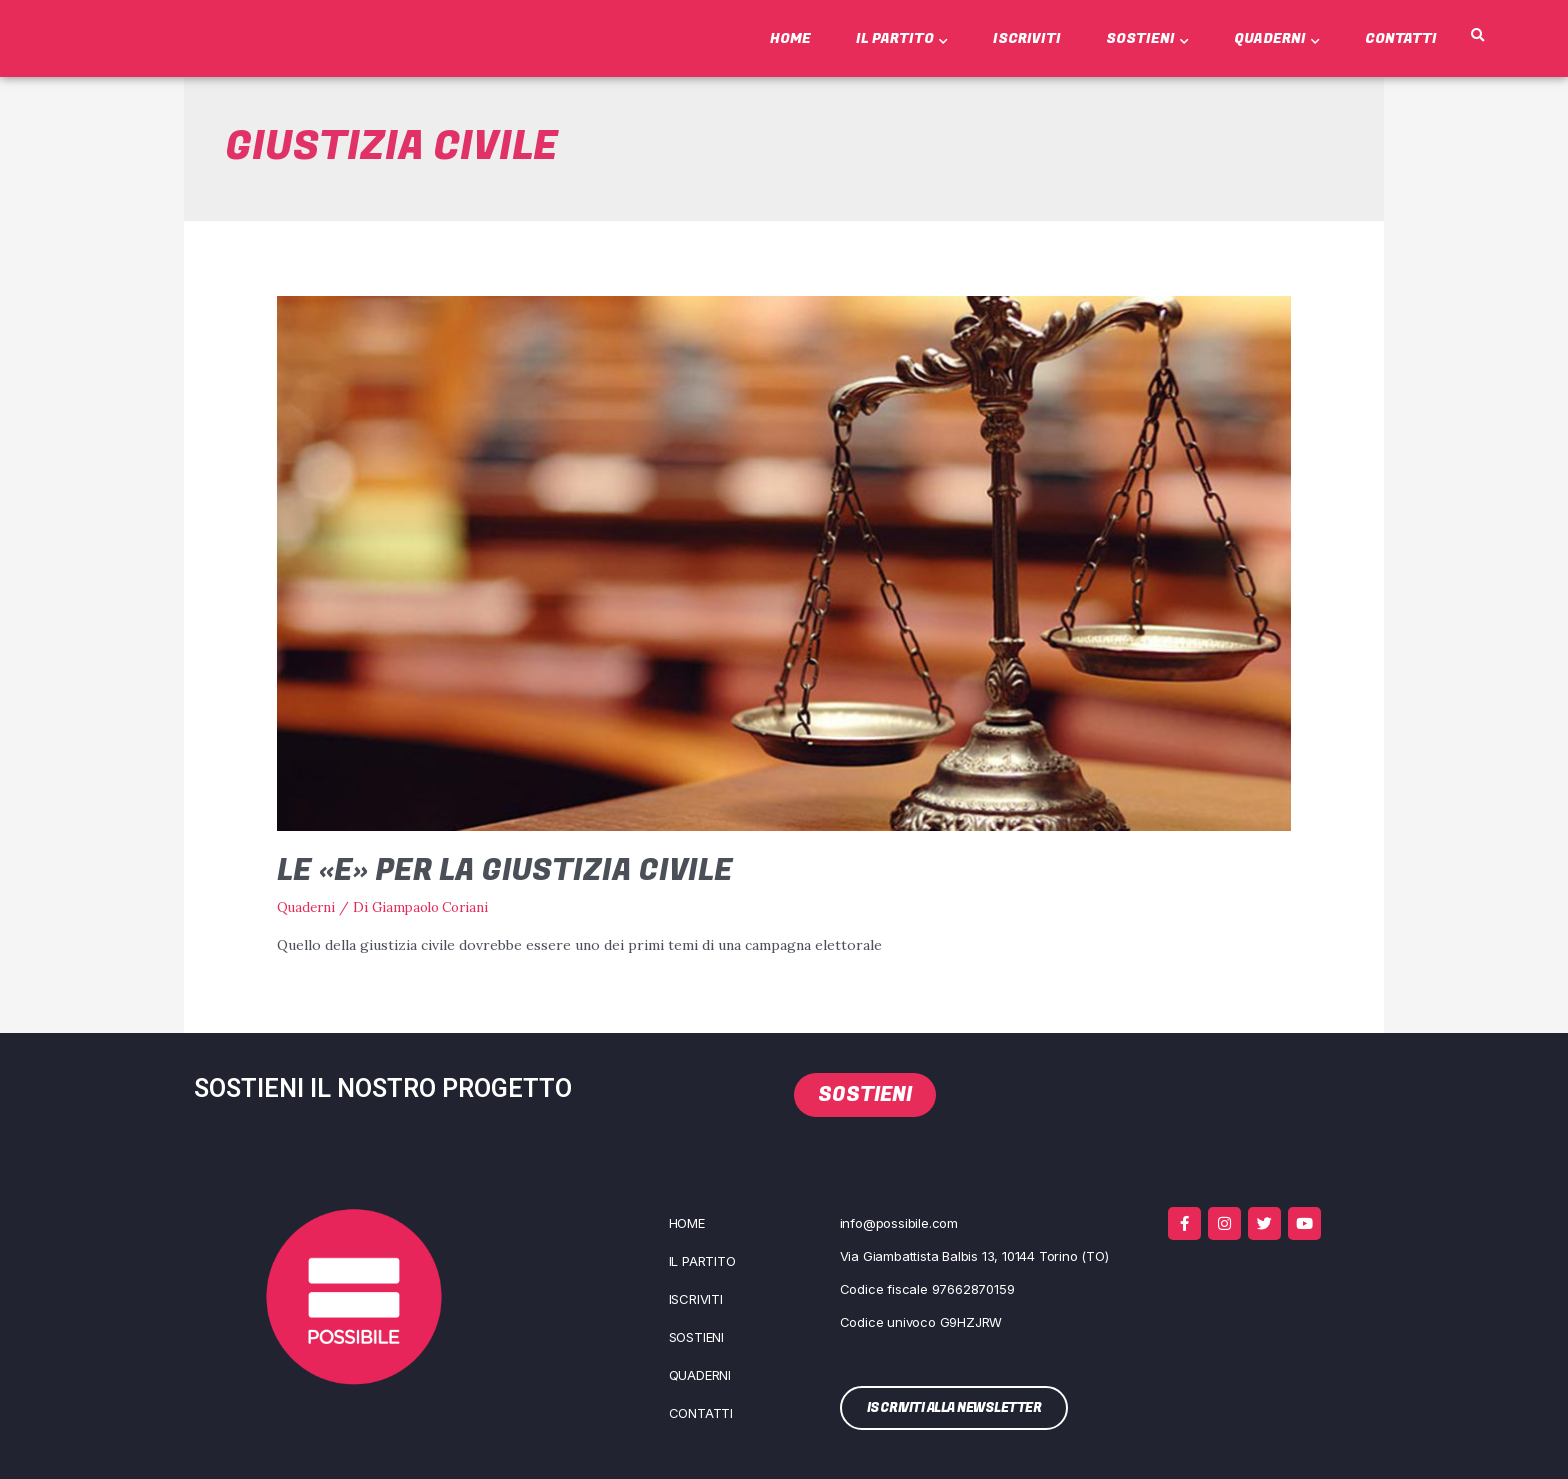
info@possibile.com (899, 1222)
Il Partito (902, 38)
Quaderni (1277, 38)
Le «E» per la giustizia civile (505, 871)
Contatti (1401, 38)
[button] (1477, 36)
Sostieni (1147, 38)
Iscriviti (1027, 38)
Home (790, 38)
